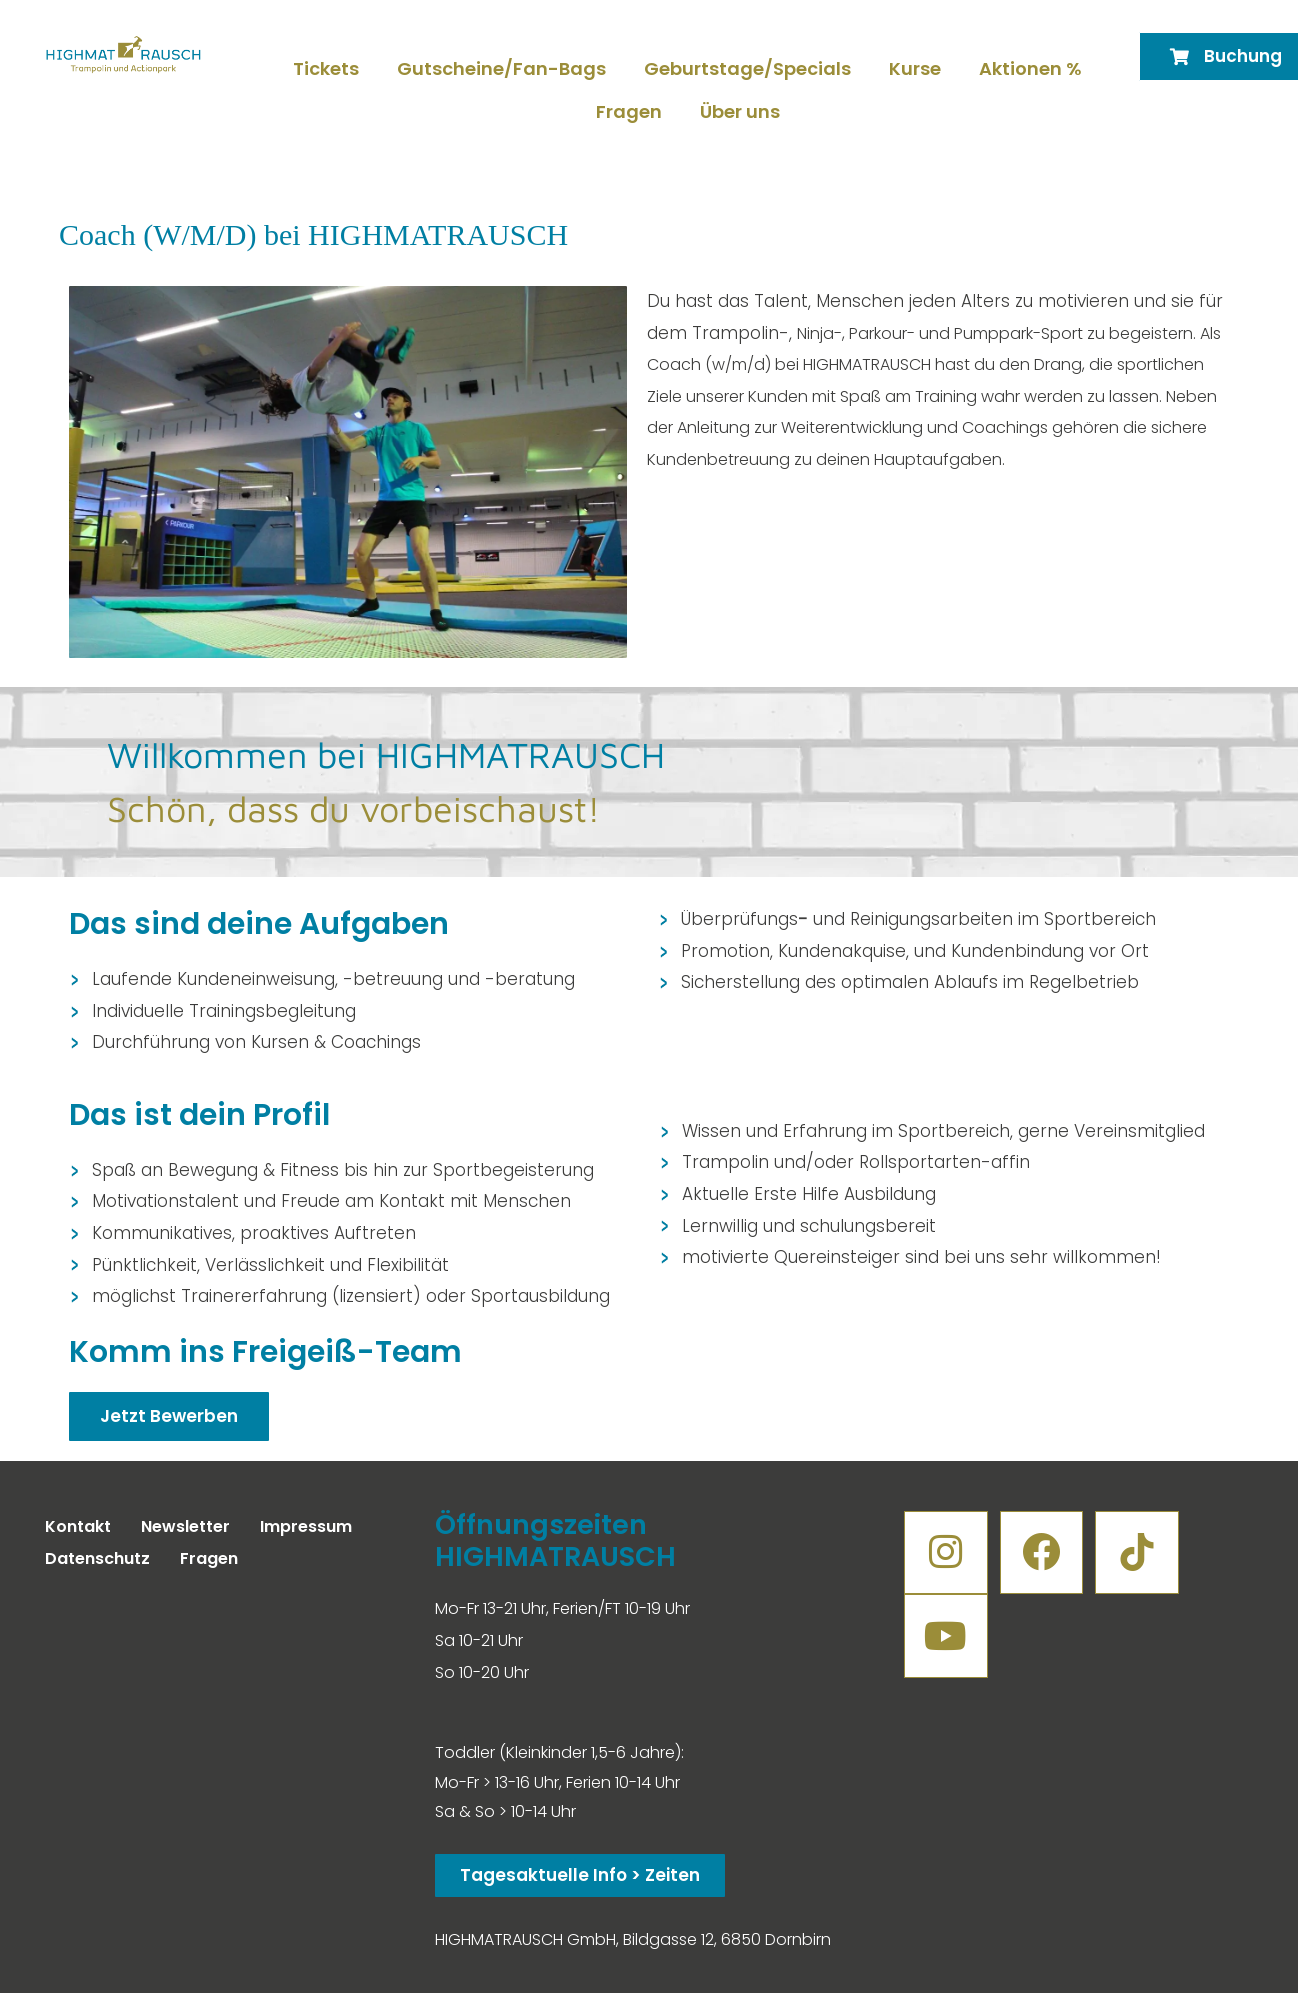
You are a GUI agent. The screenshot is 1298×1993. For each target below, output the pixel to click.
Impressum (306, 1526)
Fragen (629, 111)
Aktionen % (1030, 68)
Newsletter (185, 1526)
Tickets (326, 68)
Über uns (740, 111)
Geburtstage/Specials (747, 68)
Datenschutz (97, 1558)
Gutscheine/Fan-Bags (501, 68)
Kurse (915, 68)
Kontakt (78, 1526)
